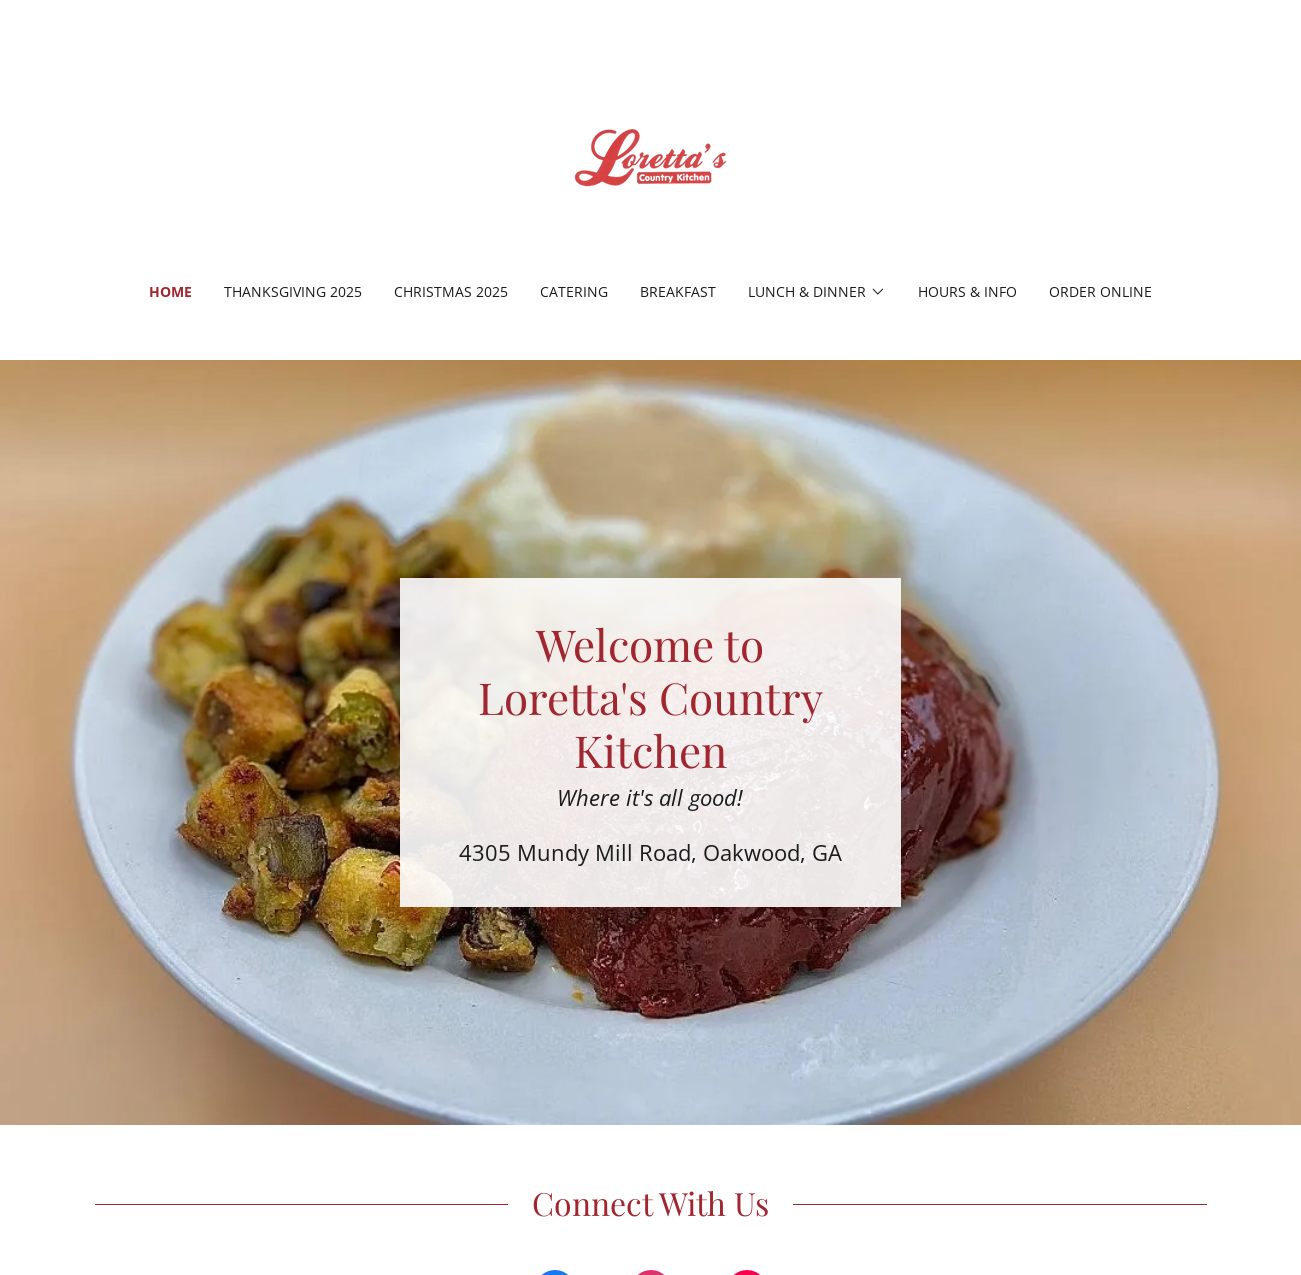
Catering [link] (574, 291)
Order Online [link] (1100, 291)
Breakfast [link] (678, 291)
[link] (650, 154)
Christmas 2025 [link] (451, 291)
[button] (817, 292)
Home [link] (170, 291)
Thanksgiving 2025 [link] (293, 291)
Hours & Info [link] (967, 291)
